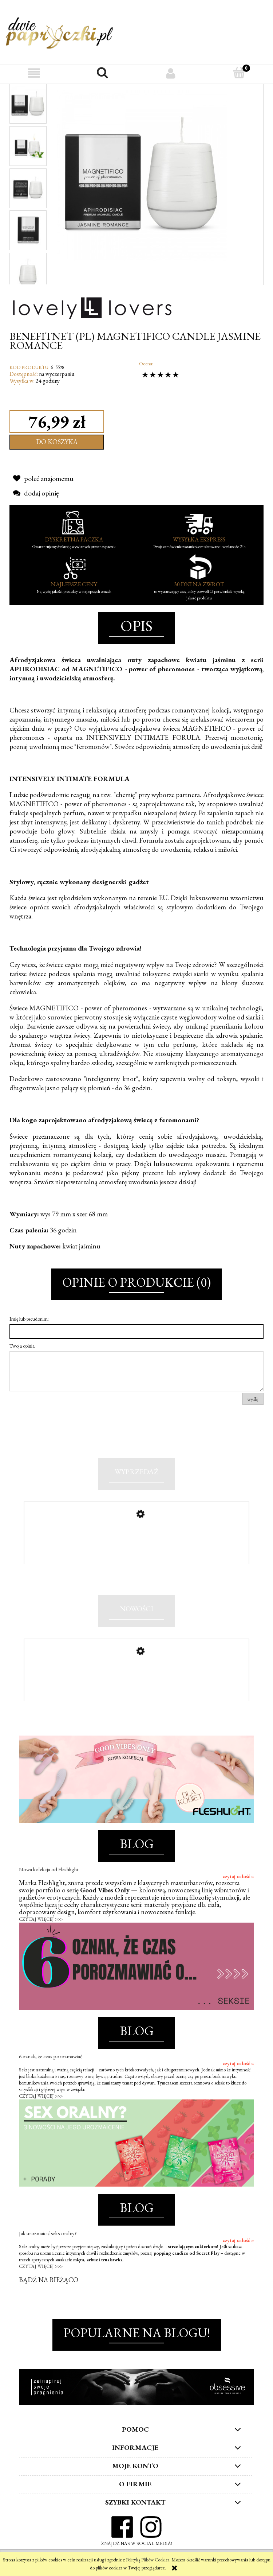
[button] (34, 73)
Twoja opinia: (22, 1346)
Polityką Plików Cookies (147, 2560)
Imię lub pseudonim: (29, 1319)
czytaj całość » (238, 1880)
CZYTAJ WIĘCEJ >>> (41, 1923)
